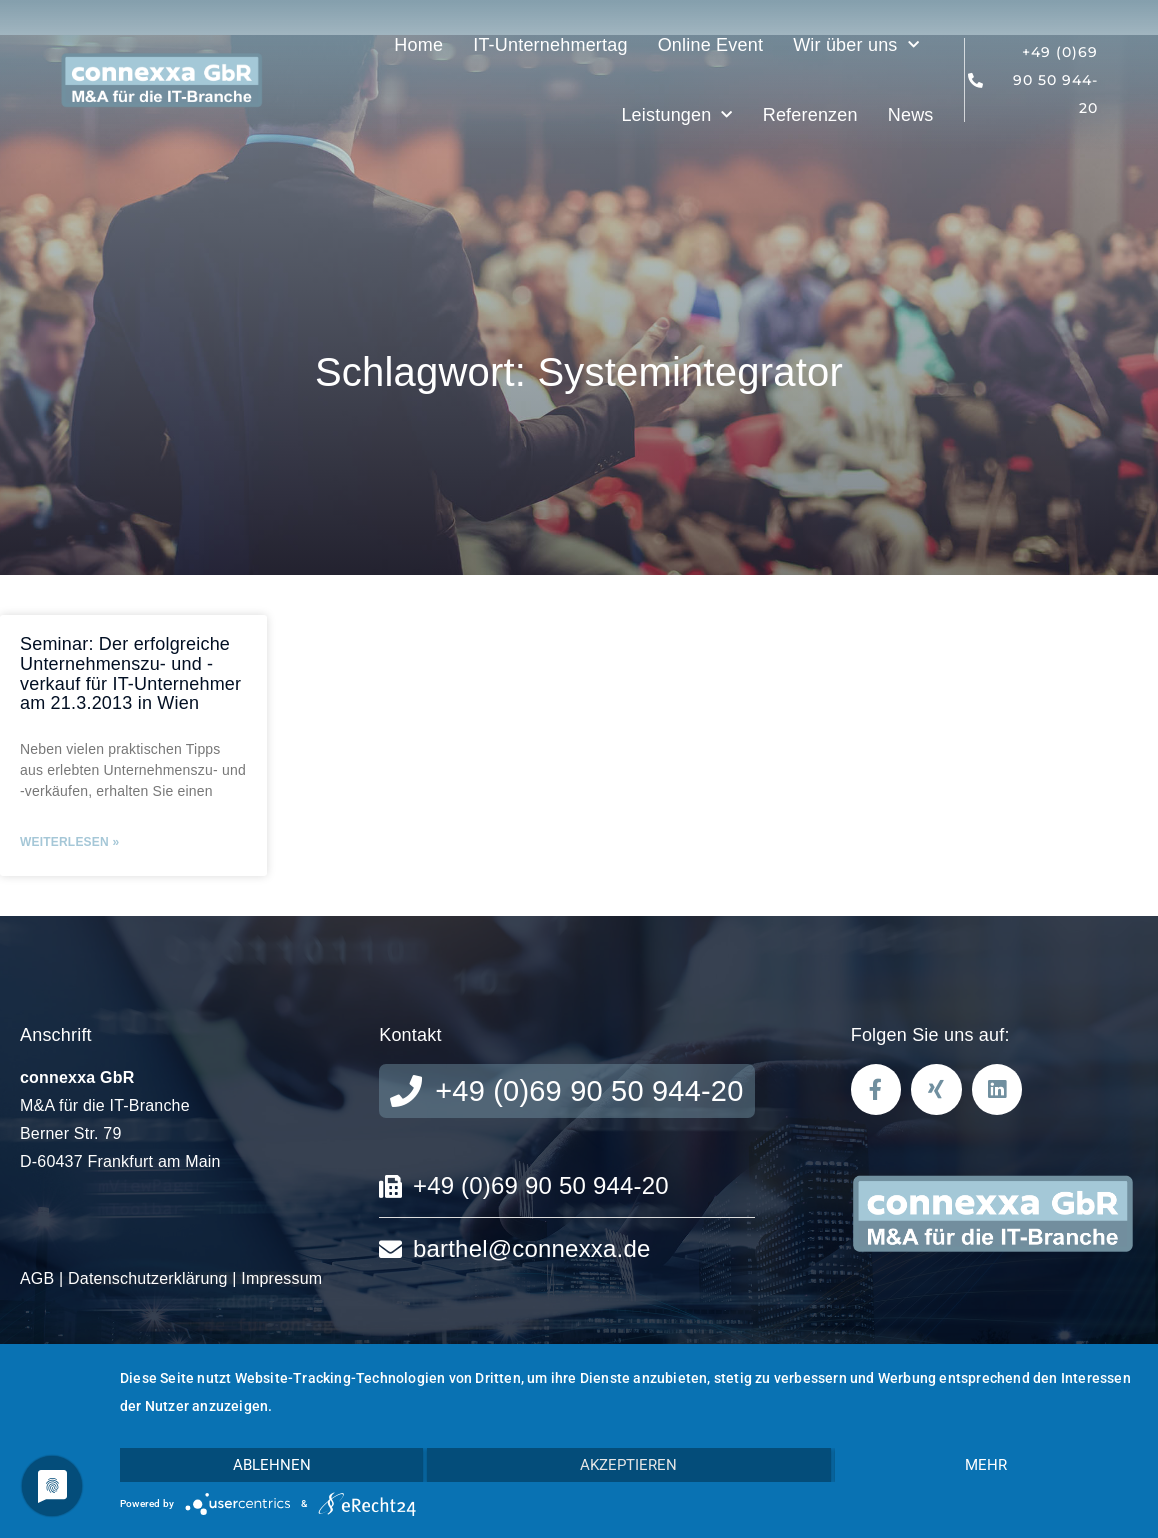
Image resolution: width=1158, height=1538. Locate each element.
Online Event (710, 45)
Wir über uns (856, 45)
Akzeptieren (628, 1465)
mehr (986, 1465)
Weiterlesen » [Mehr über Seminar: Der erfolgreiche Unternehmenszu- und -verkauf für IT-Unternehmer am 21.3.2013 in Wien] (69, 842)
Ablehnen (272, 1465)
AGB (37, 1278)
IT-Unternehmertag (550, 45)
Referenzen (810, 115)
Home (418, 45)
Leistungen (676, 115)
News (911, 115)
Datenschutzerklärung (148, 1278)
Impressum (281, 1278)
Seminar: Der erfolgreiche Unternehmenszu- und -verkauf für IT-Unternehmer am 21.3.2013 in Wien (130, 673)
